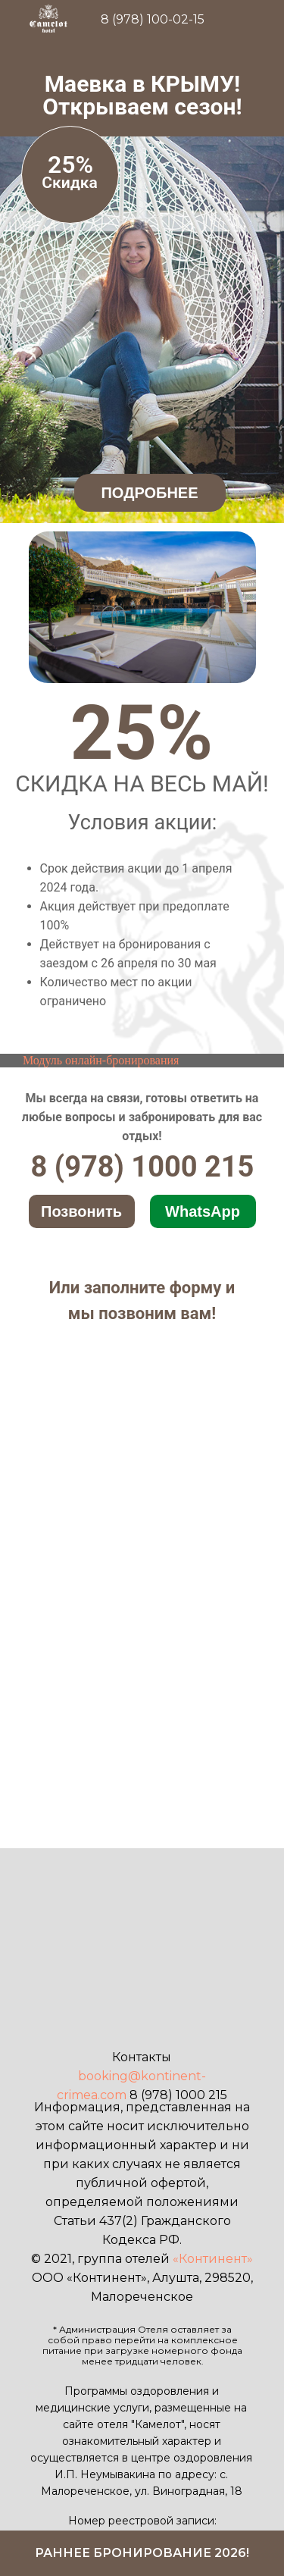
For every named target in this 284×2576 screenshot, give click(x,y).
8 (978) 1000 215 (142, 1166)
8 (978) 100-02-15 (152, 19)
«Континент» (213, 2259)
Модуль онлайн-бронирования (101, 1060)
